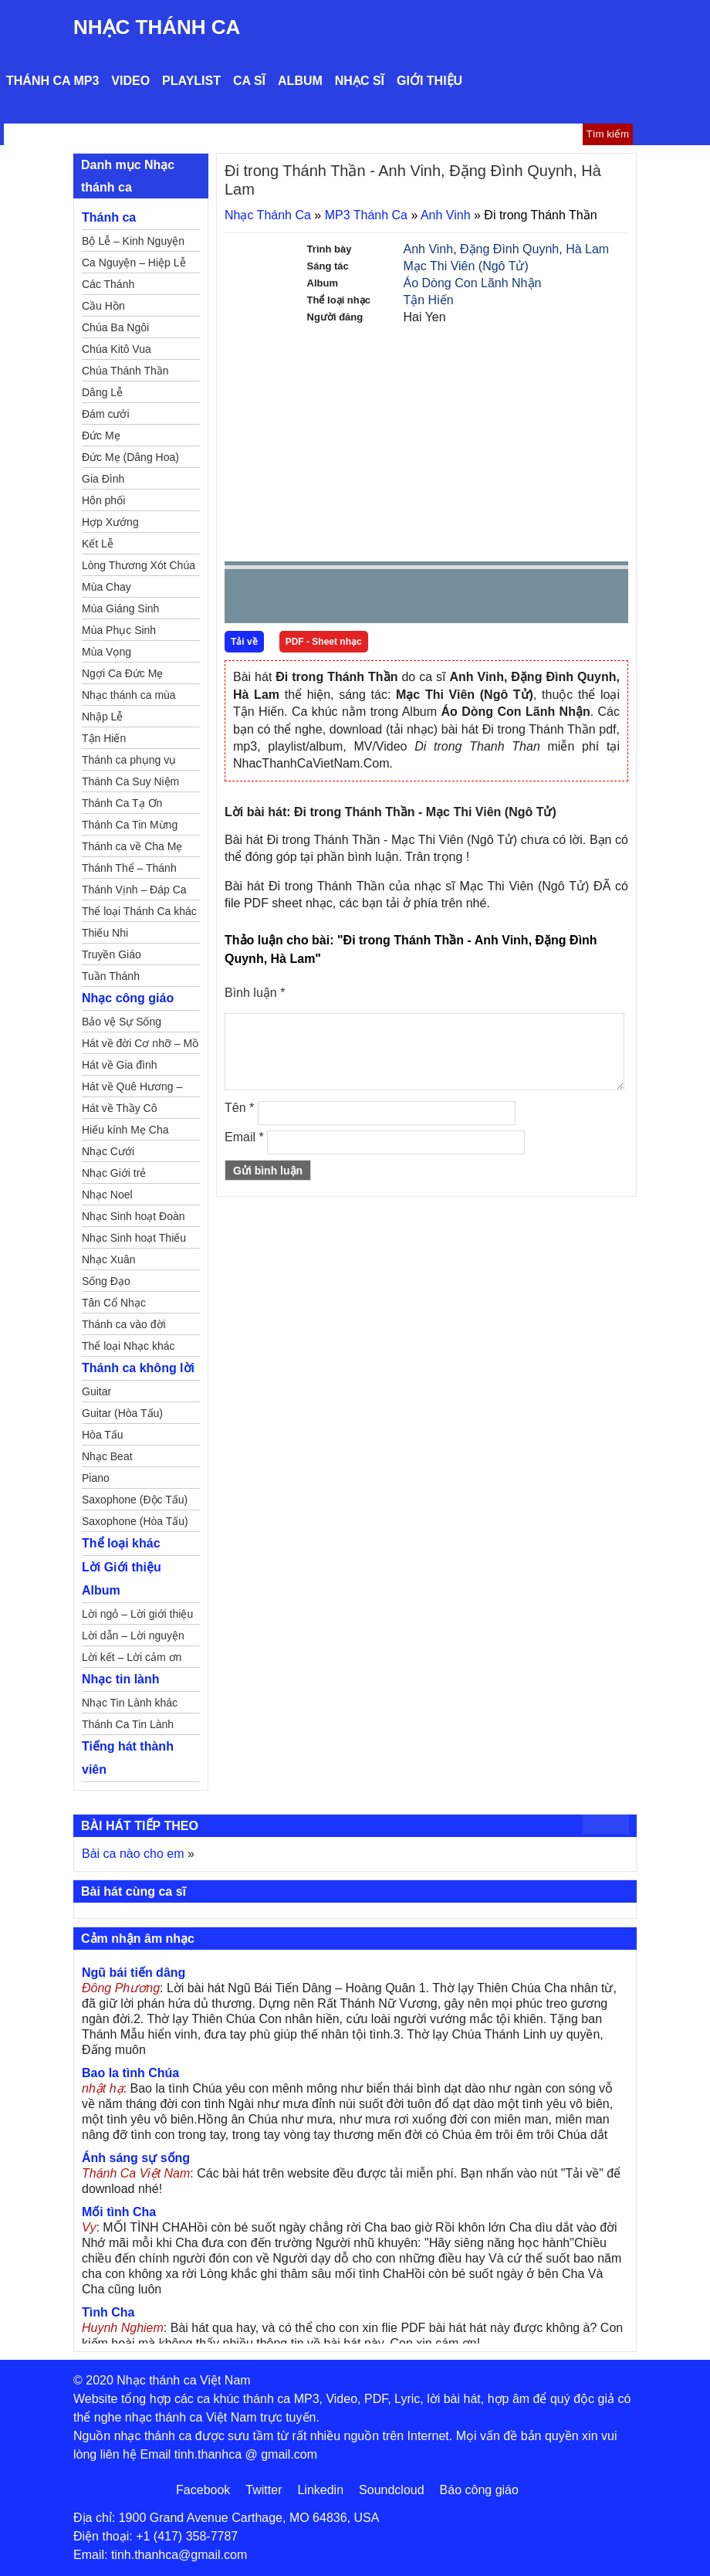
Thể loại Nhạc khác (128, 1346)
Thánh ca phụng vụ (129, 760)
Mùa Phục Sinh (119, 630)
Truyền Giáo (111, 954)
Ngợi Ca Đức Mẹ (122, 673)
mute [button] (524, 596)
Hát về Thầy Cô (119, 1108)
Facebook (203, 2489)
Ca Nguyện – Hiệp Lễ (134, 262)
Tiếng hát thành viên (128, 1758)
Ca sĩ (249, 80)
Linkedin (320, 2489)
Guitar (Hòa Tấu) (122, 1413)
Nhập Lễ (102, 716)
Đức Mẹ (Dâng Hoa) (130, 457)
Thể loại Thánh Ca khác (139, 911)
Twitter (263, 2489)
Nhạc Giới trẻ (114, 1173)
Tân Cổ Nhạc (114, 1302)
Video (130, 80)
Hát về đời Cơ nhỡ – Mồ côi (140, 1045)
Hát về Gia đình (119, 1065)
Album (300, 80)
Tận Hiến (429, 300)
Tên (239, 1107)
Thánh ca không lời (138, 1367)
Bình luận (255, 992)
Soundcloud (391, 2489)
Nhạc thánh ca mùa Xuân (129, 697)
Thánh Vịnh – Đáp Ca (134, 889)
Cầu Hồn (103, 306)
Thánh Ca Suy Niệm (130, 781)
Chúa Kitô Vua (116, 349)
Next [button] (324, 599)
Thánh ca (109, 217)
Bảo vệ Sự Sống (121, 1021)
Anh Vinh (446, 215)
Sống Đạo (106, 1281)
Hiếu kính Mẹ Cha (125, 1130)
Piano (96, 1478)
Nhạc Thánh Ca (156, 27)
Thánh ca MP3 (52, 80)
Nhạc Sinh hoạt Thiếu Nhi (134, 1240)
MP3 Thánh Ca (366, 215)
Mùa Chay (106, 587)
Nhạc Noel (107, 1194)
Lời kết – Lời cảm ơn (131, 1657)
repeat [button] (374, 599)
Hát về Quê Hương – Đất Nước (132, 1088)
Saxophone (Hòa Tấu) (135, 1521)
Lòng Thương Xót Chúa (138, 565)
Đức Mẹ (101, 435)
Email (244, 1137)
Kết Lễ (97, 543)
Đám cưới (106, 414)
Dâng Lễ (102, 392)
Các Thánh (108, 284)
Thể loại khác (121, 1543)
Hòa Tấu (102, 1435)
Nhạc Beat (107, 1456)
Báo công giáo (479, 2489)
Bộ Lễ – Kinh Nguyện (133, 241)
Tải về (244, 641)
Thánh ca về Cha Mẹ (132, 846)
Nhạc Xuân (108, 1259)
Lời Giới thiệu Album (121, 1579)
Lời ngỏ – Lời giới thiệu (137, 1614)
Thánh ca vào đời (124, 1324)
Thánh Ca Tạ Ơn (122, 803)
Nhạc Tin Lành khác (130, 1702)
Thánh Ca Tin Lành (128, 1724)
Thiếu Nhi (105, 933)
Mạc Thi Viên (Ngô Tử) (466, 266)
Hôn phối (103, 500)
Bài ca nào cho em (133, 1853)
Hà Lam (587, 249)
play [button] (284, 596)
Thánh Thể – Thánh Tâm (129, 870)
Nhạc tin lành (121, 1679)
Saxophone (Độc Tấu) (135, 1499)
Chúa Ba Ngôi (115, 327)
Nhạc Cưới (108, 1151)
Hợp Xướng (110, 522)
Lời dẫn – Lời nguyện (133, 1635)
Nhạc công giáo (128, 998)
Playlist (191, 80)
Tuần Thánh (111, 976)
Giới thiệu (429, 80)
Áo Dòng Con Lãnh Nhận (473, 283)
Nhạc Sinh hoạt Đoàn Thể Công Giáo (133, 1218)
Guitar (96, 1391)
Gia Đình (103, 479)
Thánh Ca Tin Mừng (130, 825)
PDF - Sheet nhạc (324, 641)
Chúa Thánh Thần (125, 370)
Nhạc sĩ (359, 80)
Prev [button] (245, 599)
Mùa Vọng (106, 652)
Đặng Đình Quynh (509, 249)
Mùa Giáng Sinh (120, 608)
